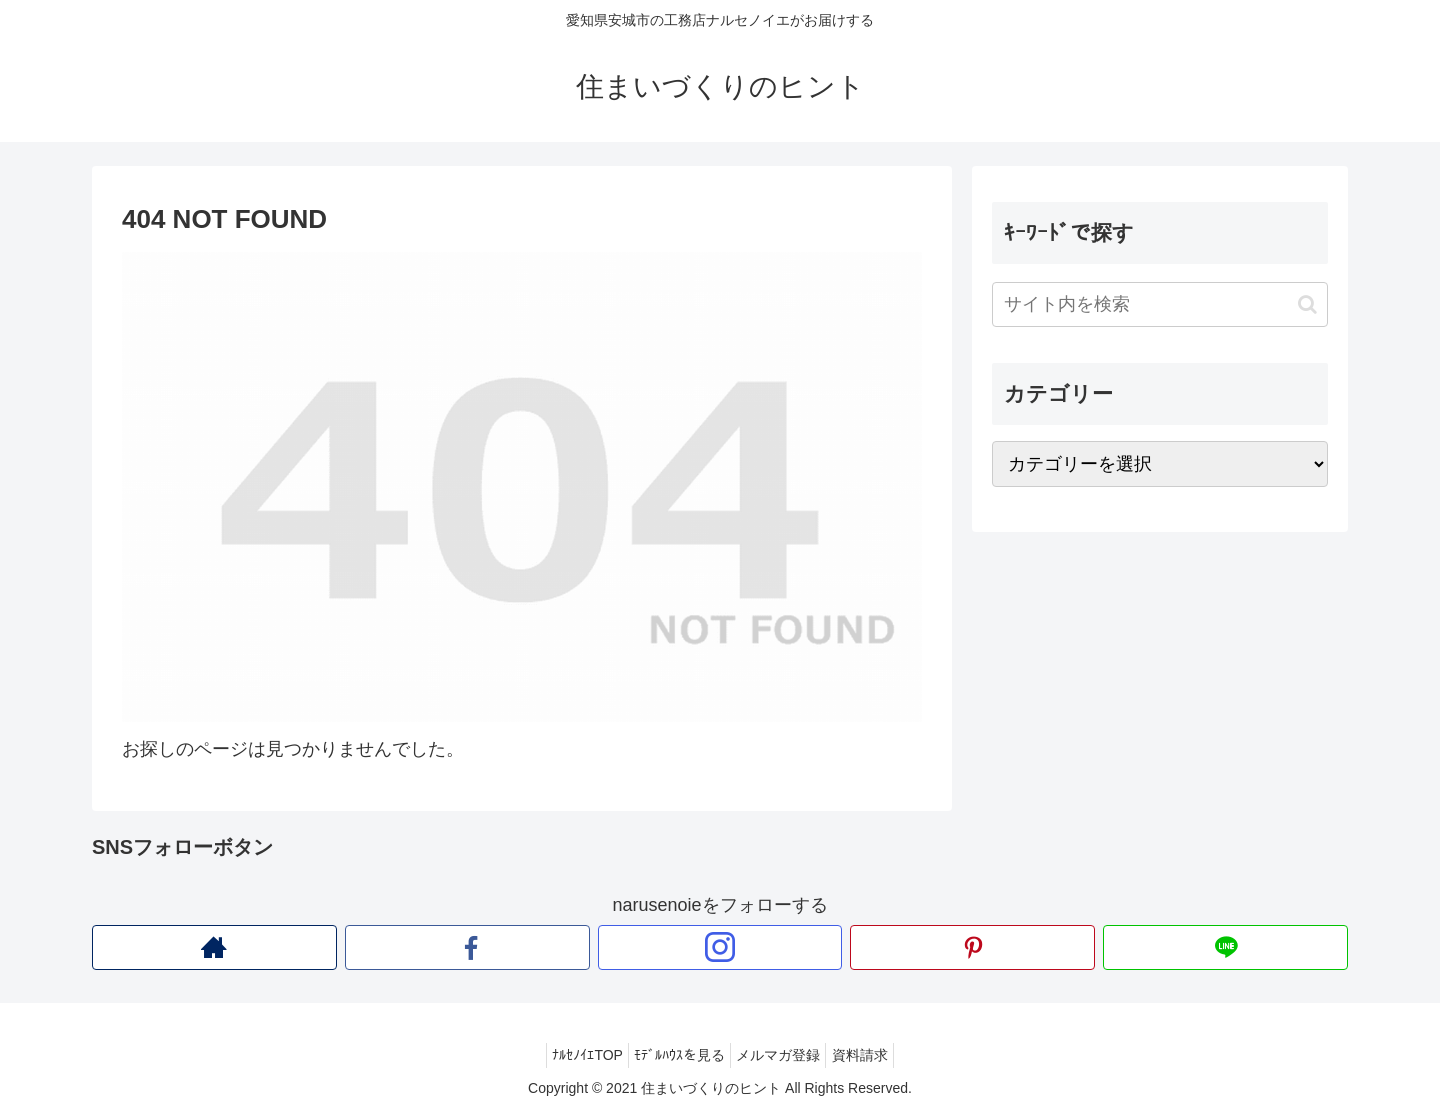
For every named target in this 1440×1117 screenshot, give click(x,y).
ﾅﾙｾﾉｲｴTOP (573, 1055)
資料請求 (874, 1055)
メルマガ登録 (783, 1055)
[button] (1307, 304)
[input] (1160, 304)
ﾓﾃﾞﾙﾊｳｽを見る (674, 1055)
